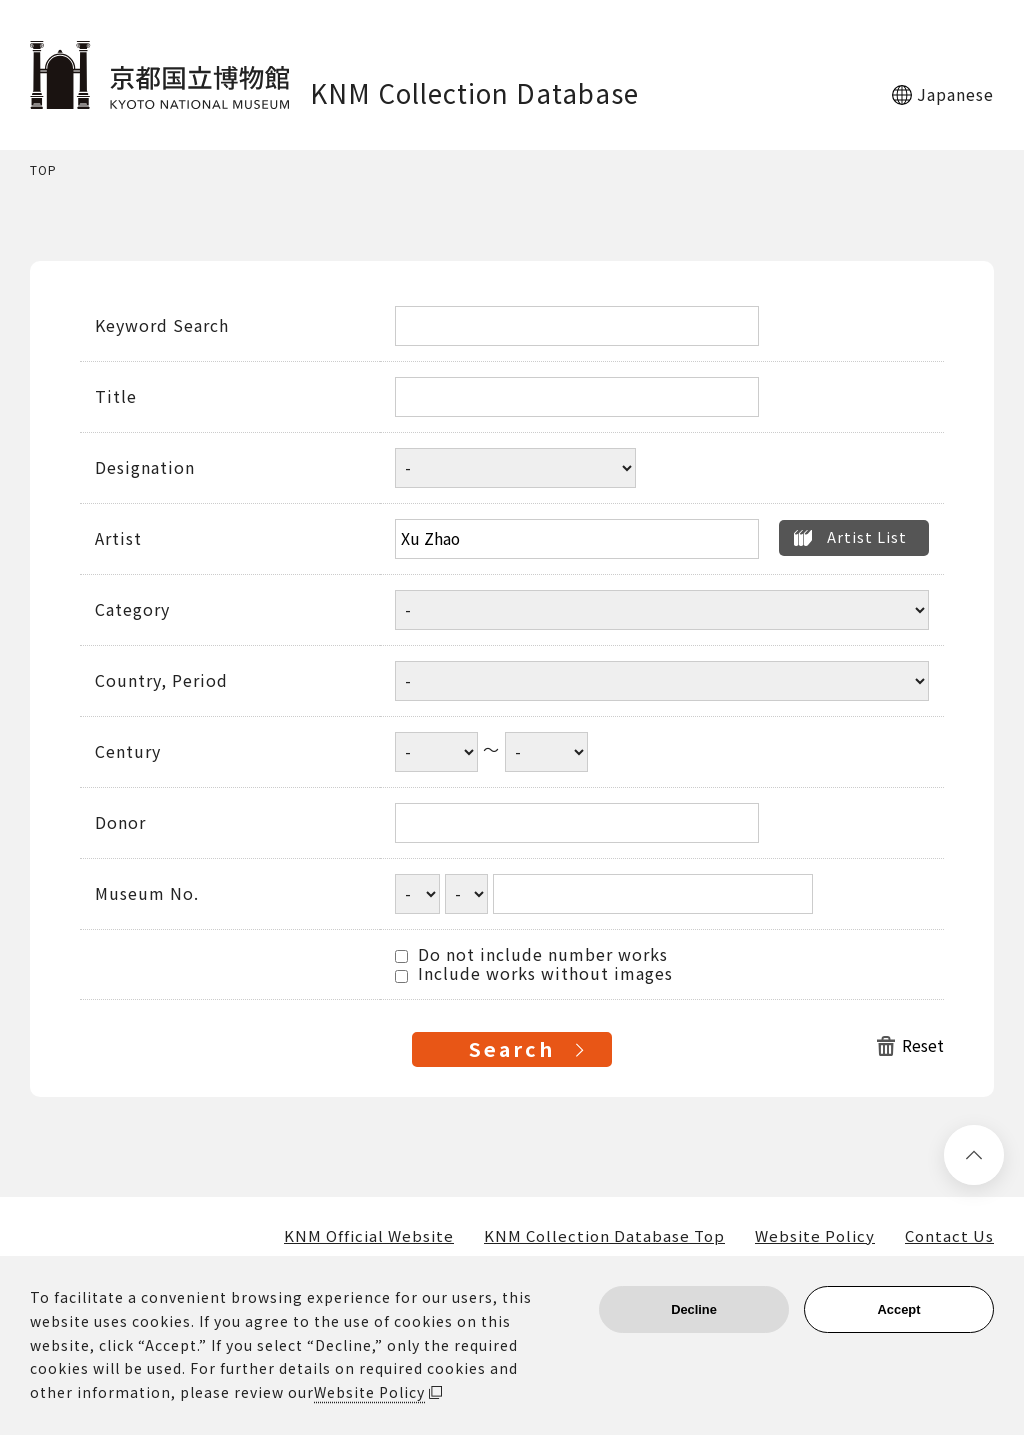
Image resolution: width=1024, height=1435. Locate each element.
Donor (120, 823)
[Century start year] (436, 752)
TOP (43, 170)
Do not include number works (531, 955)
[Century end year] (546, 752)
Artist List (867, 536)
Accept (899, 1309)
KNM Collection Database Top (604, 1236)
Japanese (955, 94)
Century (128, 752)
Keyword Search (162, 326)
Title (116, 397)
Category (132, 610)
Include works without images (534, 974)
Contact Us (949, 1236)
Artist (118, 539)
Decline (694, 1309)
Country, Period (161, 681)
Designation (145, 468)
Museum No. (147, 894)
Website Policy (815, 1236)
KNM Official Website (369, 1236)
